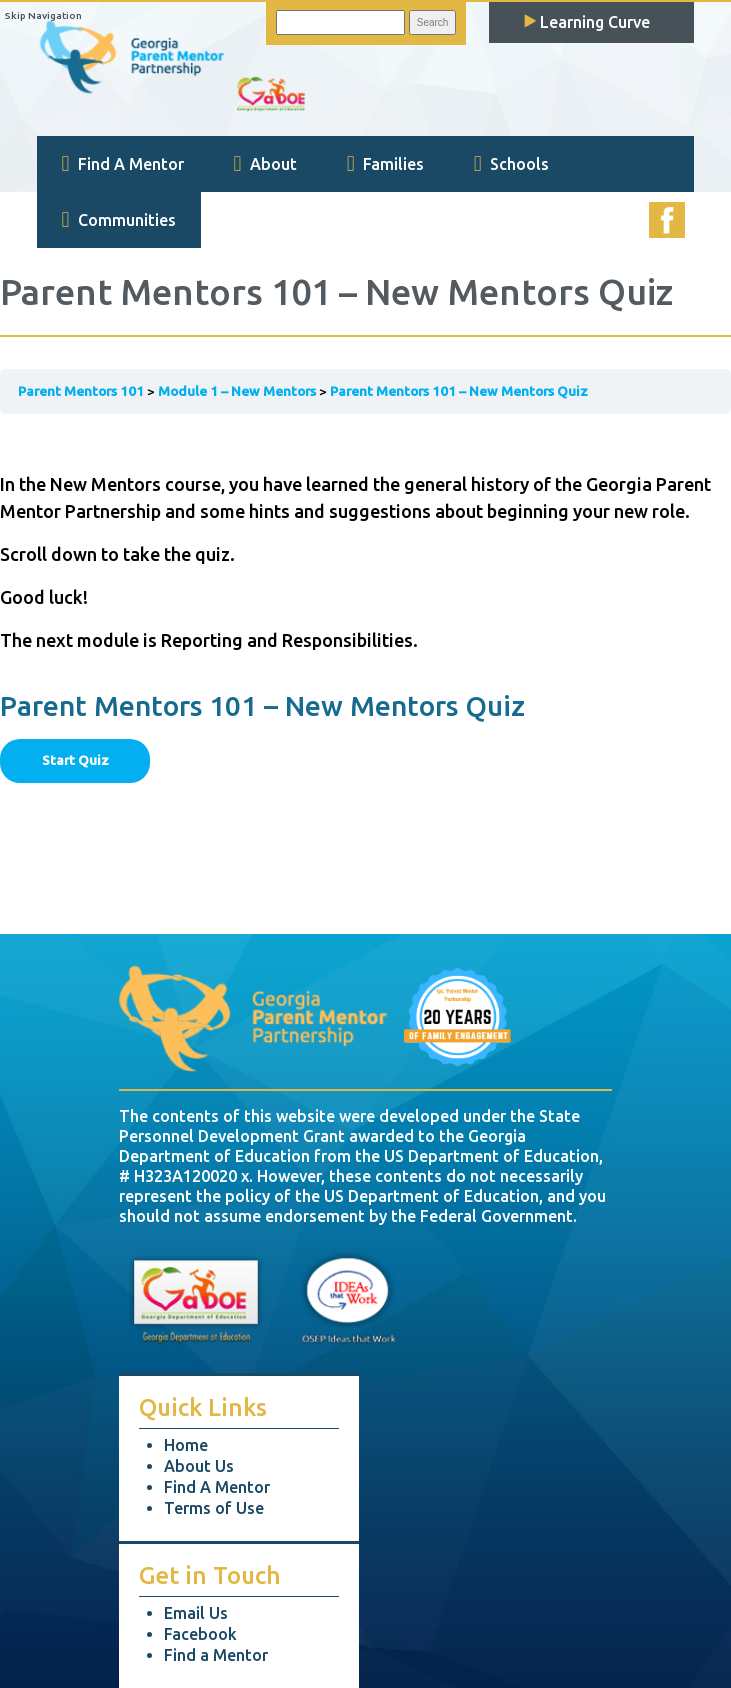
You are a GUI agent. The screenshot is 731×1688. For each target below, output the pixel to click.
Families (385, 164)
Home (186, 1445)
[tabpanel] (365, 543)
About (265, 164)
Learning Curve (587, 22)
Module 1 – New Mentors (237, 391)
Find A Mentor (123, 164)
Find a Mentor (216, 1655)
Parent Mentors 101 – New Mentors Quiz (459, 391)
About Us (199, 1466)
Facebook (200, 1634)
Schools (511, 164)
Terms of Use (214, 1508)
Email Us (196, 1613)
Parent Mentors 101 (81, 391)
